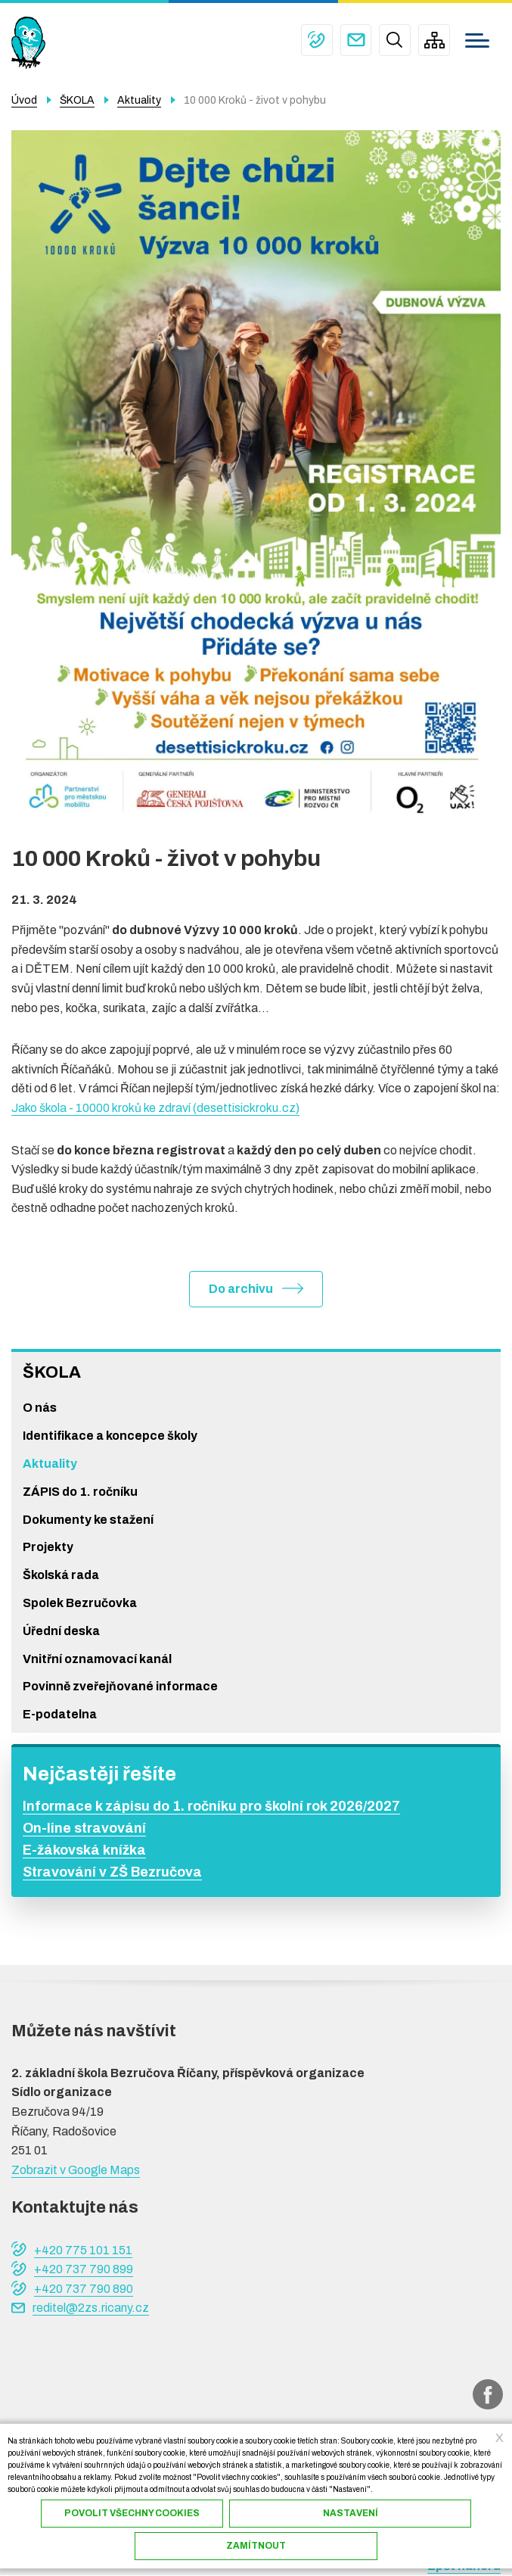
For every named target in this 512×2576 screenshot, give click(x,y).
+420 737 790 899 (83, 2269)
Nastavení (350, 2513)
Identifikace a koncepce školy (110, 1435)
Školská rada (61, 1574)
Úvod (24, 100)
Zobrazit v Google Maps (75, 2169)
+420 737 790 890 (83, 2288)
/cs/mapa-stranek (434, 40)
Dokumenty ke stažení (88, 1519)
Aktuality (50, 1463)
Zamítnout (256, 2545)
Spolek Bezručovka (80, 1602)
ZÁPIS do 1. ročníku (80, 1491)
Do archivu (241, 1288)
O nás (40, 1408)
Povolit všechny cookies (132, 2513)
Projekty (48, 1547)
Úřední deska (61, 1630)
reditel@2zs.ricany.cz (355, 40)
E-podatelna (60, 1714)
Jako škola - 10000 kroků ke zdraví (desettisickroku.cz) (155, 1107)
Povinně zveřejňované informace (120, 1686)
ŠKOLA (52, 1372)
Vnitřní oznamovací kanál (97, 1658)
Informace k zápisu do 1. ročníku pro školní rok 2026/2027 (211, 1806)
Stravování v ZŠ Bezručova (112, 1872)
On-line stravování (84, 1828)
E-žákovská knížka (84, 1850)
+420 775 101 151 (316, 40)
